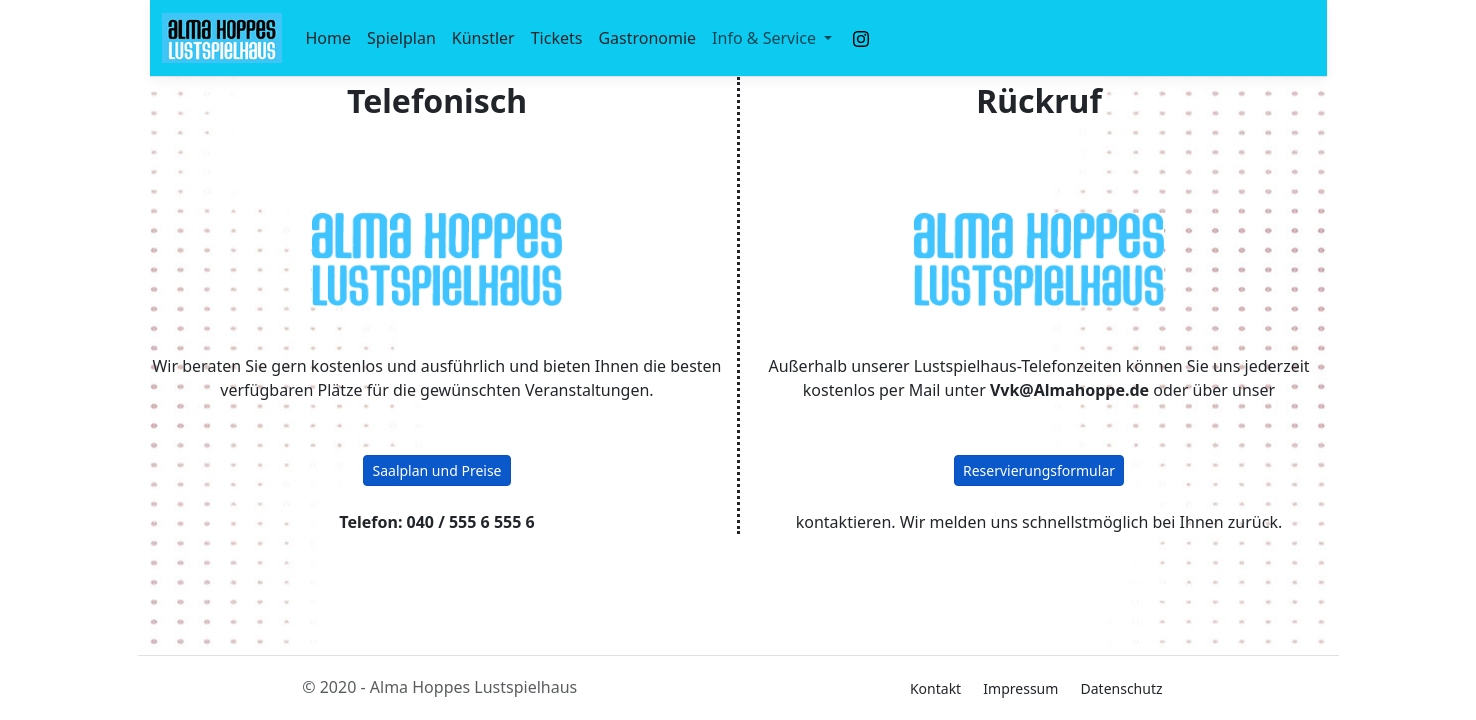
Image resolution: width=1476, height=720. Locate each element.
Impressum (1020, 688)
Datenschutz (1122, 688)
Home (329, 38)
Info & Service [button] (766, 38)
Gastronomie (647, 38)
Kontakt (935, 688)
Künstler (483, 38)
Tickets (557, 38)
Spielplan (401, 38)
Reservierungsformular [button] (1039, 470)
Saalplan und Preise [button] (436, 470)
